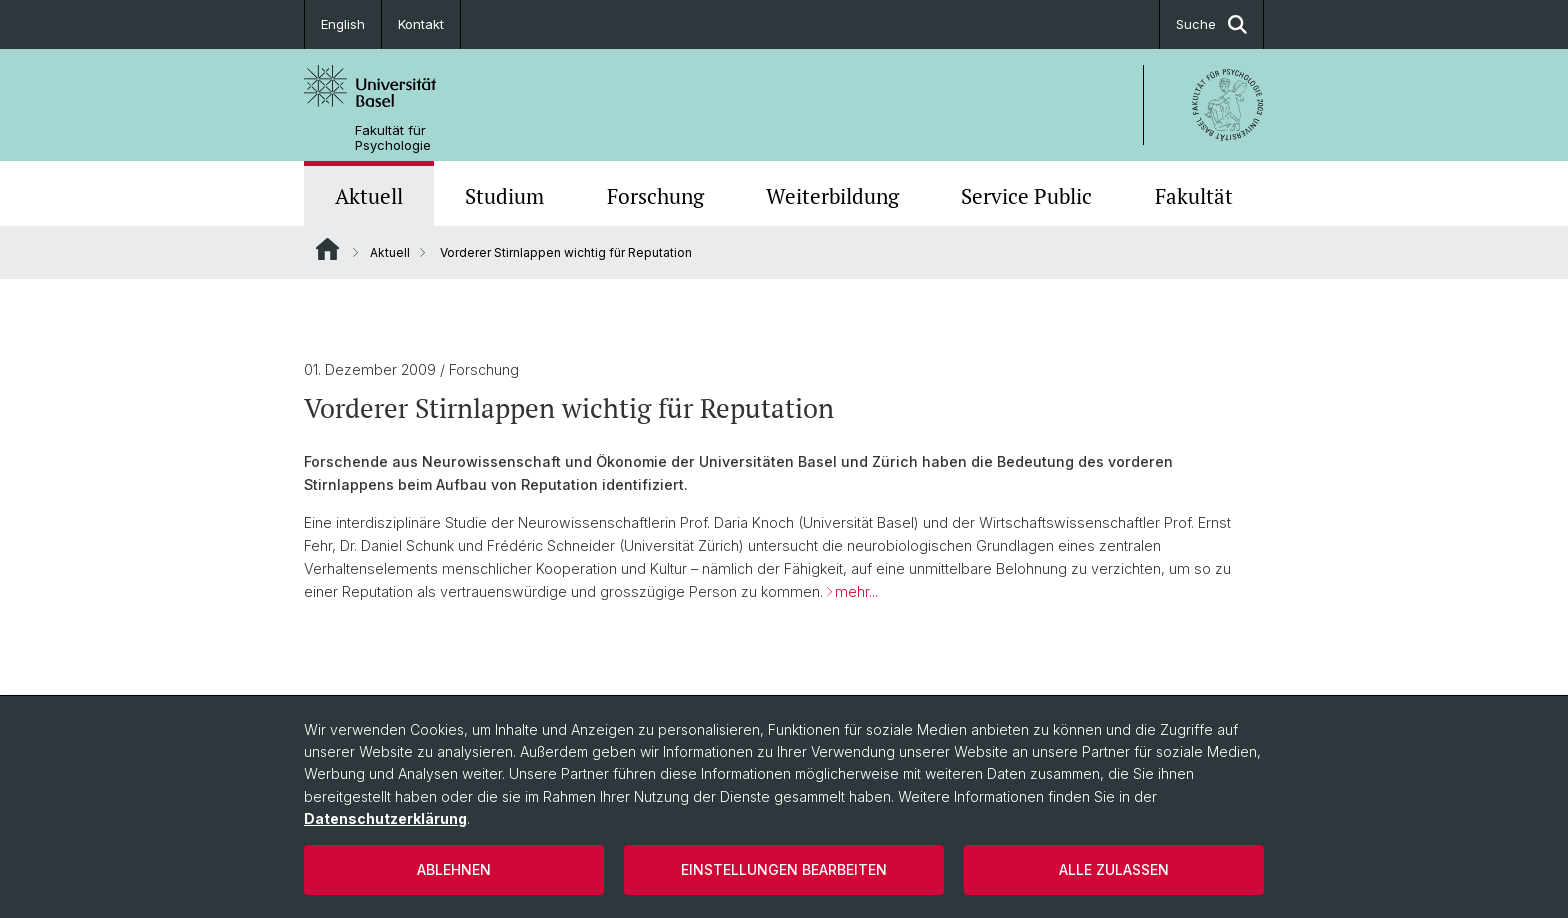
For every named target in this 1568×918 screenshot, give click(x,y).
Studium (504, 196)
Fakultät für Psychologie (393, 138)
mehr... (856, 591)
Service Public (1026, 196)
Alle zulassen (1114, 869)
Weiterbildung (832, 196)
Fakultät (1194, 196)
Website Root (327, 249)
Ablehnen (454, 869)
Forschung (655, 196)
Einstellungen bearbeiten (784, 869)
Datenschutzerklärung (385, 818)
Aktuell (369, 196)
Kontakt (421, 24)
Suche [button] (1211, 24)
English (343, 24)
